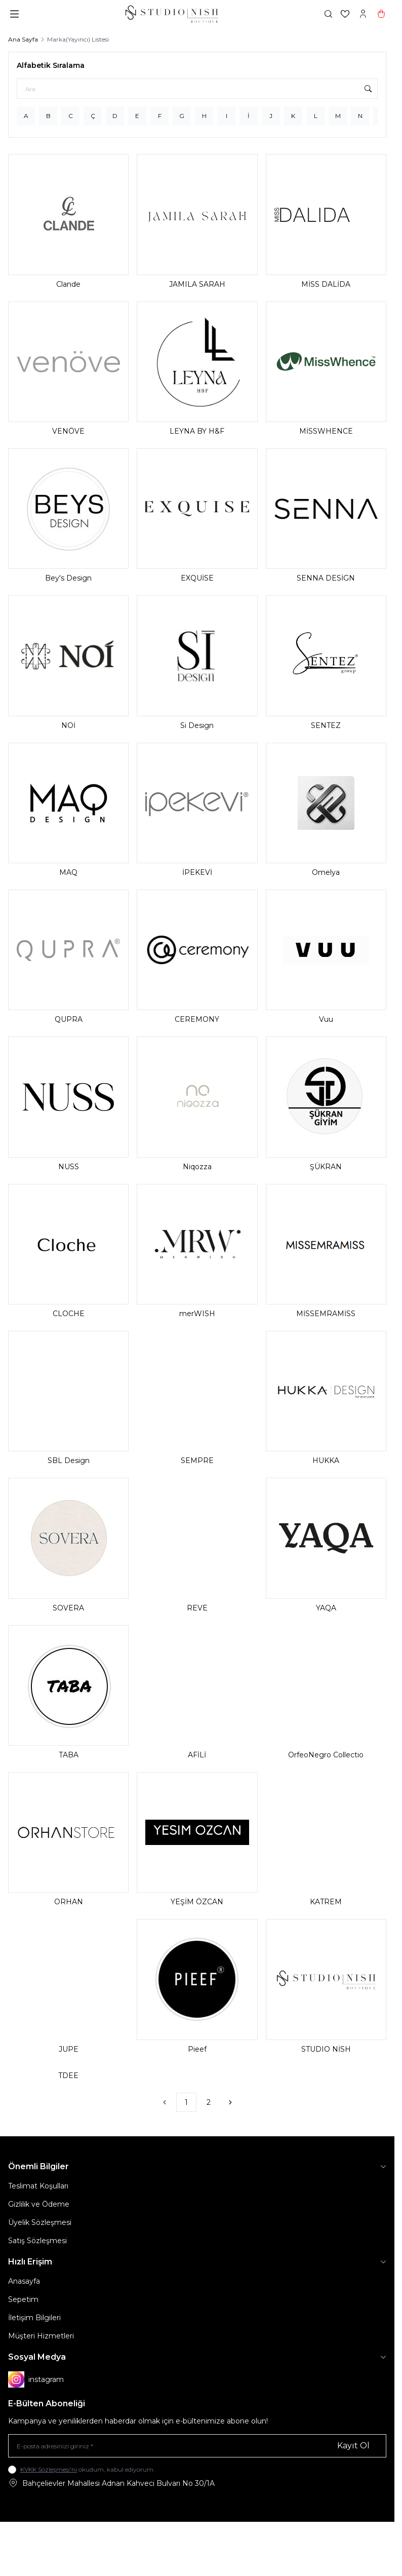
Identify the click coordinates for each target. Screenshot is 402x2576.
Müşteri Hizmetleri (41, 2335)
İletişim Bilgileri (34, 2317)
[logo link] (171, 13)
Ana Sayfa (23, 39)
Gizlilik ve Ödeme (38, 2204)
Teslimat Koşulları (38, 2185)
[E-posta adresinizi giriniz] (197, 2446)
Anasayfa (24, 2281)
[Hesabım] (363, 14)
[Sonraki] (230, 2102)
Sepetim (23, 2299)
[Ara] (197, 89)
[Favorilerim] (345, 14)
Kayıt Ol (353, 2445)
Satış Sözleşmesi (37, 2240)
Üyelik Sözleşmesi (39, 2222)
